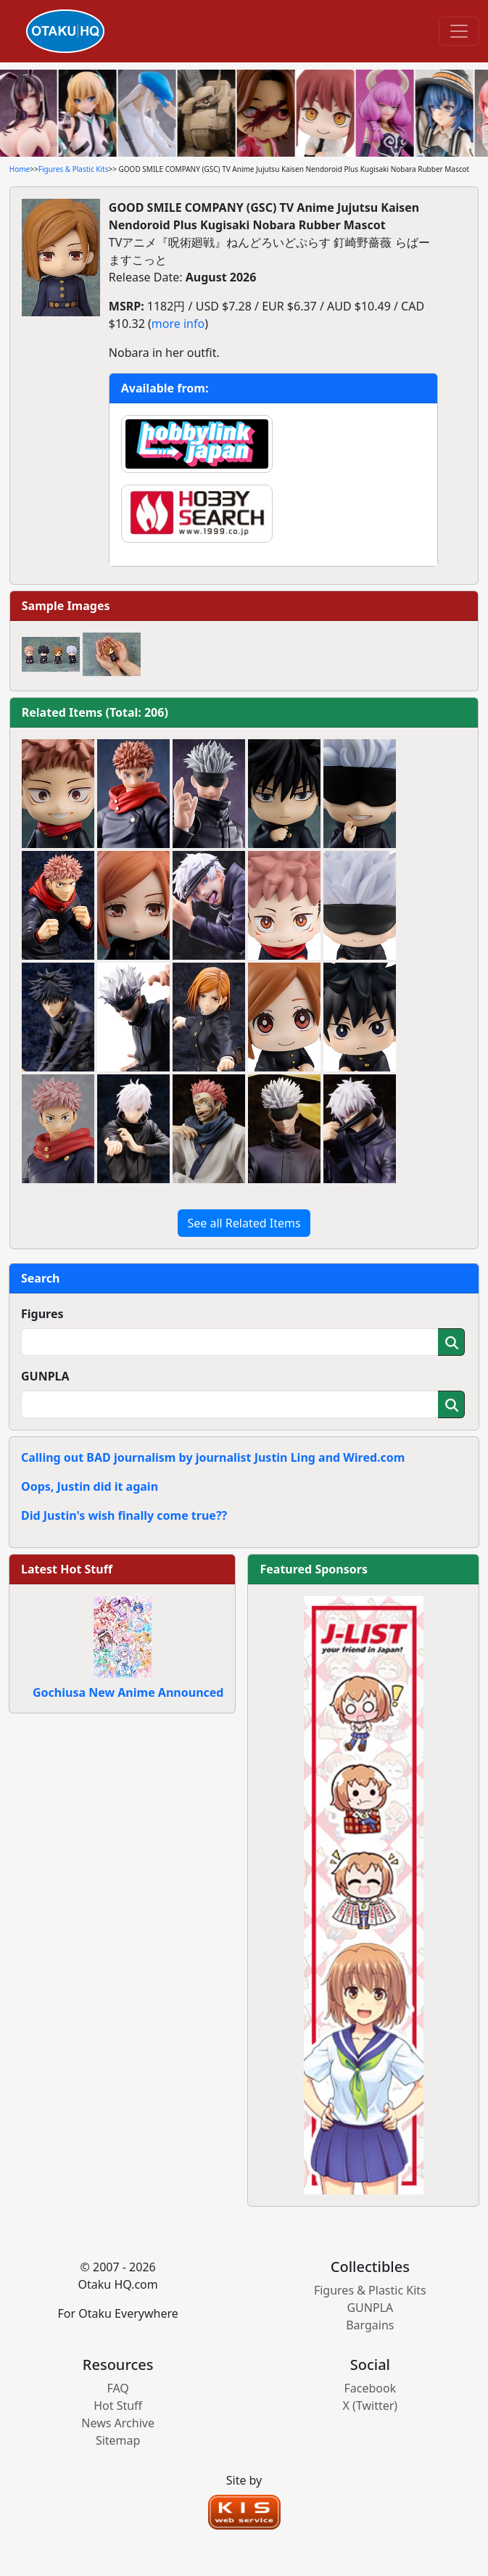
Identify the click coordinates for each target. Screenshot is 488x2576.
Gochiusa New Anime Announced (128, 1692)
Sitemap (118, 2440)
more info (178, 324)
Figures (42, 1314)
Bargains (370, 2325)
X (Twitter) (370, 2406)
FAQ (117, 2388)
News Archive (117, 2423)
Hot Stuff (118, 2406)
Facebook (370, 2388)
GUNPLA (45, 1376)
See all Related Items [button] (243, 1223)
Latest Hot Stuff (66, 1569)
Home (19, 169)
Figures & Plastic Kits (73, 169)
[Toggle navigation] (459, 31)
